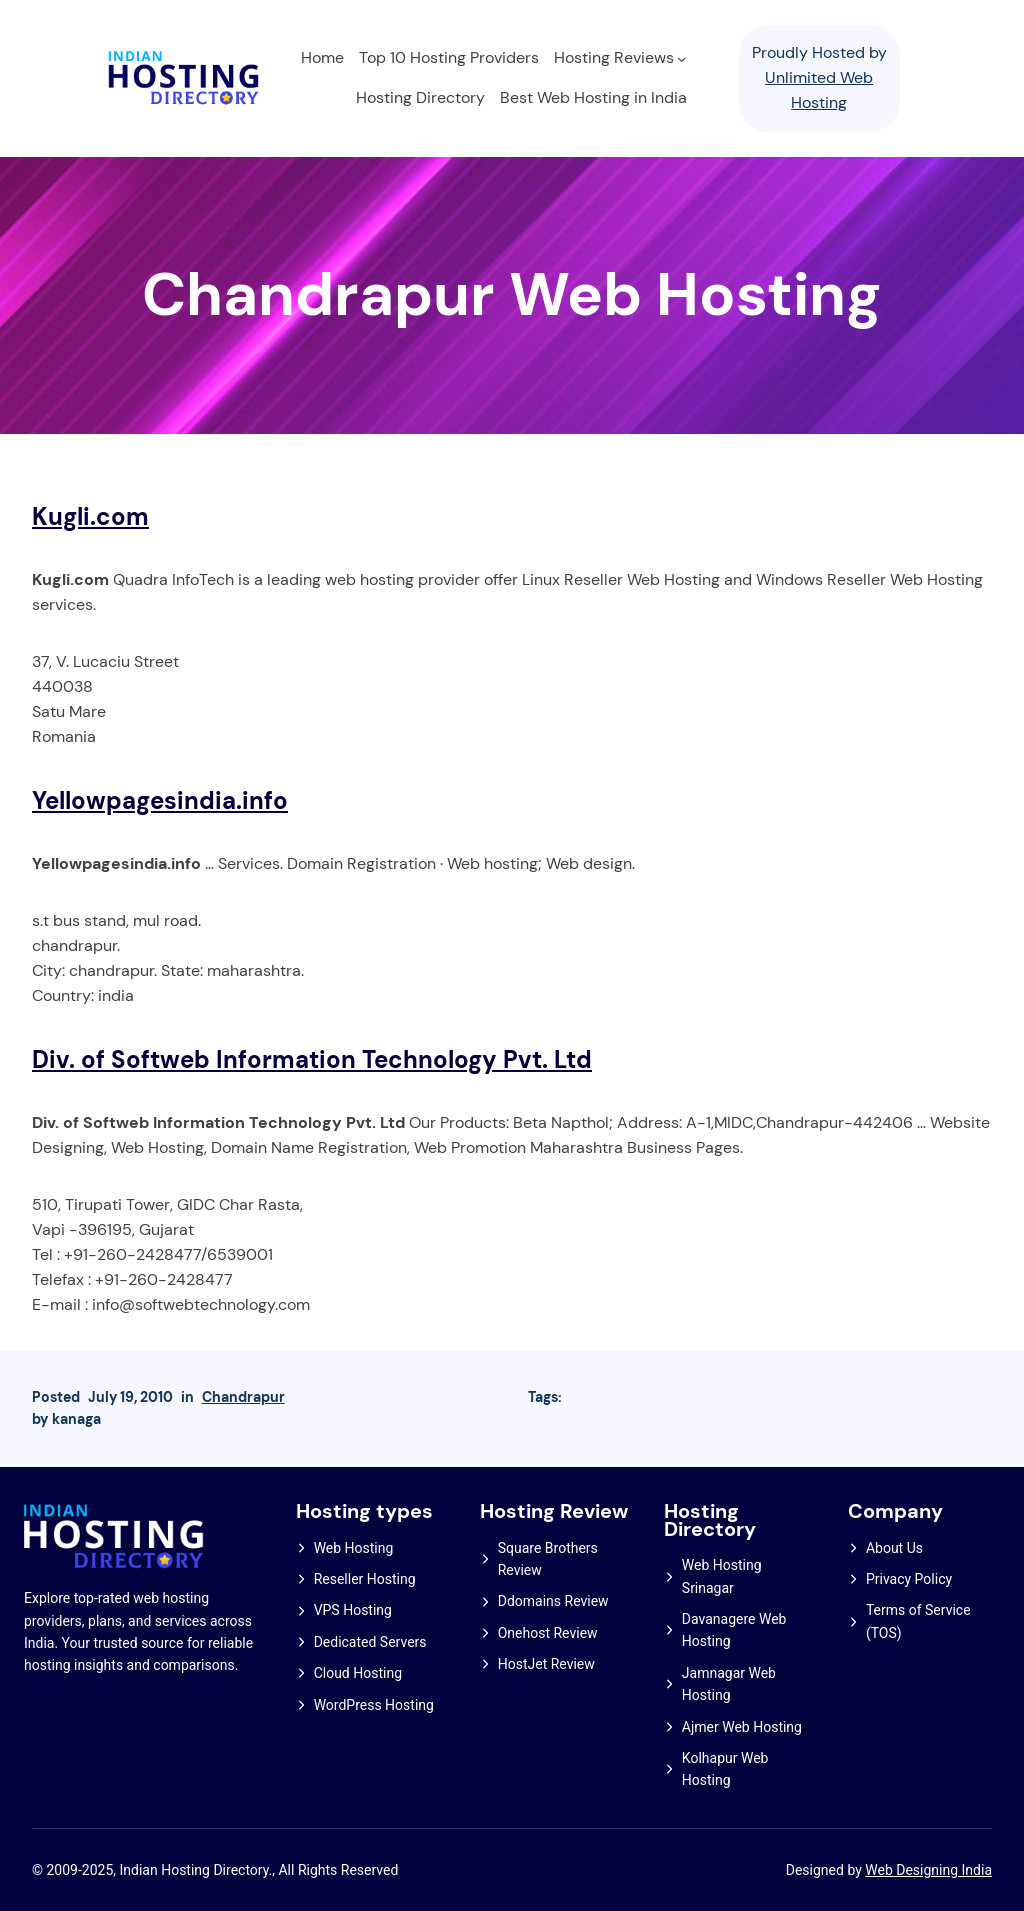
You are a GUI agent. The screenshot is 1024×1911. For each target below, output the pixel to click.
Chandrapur (243, 1397)
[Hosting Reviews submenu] (681, 58)
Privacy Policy (909, 1579)
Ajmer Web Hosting (742, 1727)
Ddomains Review (553, 1601)
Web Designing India (928, 1870)
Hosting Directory (710, 1520)
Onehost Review (548, 1633)
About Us (894, 1548)
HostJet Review (546, 1664)
